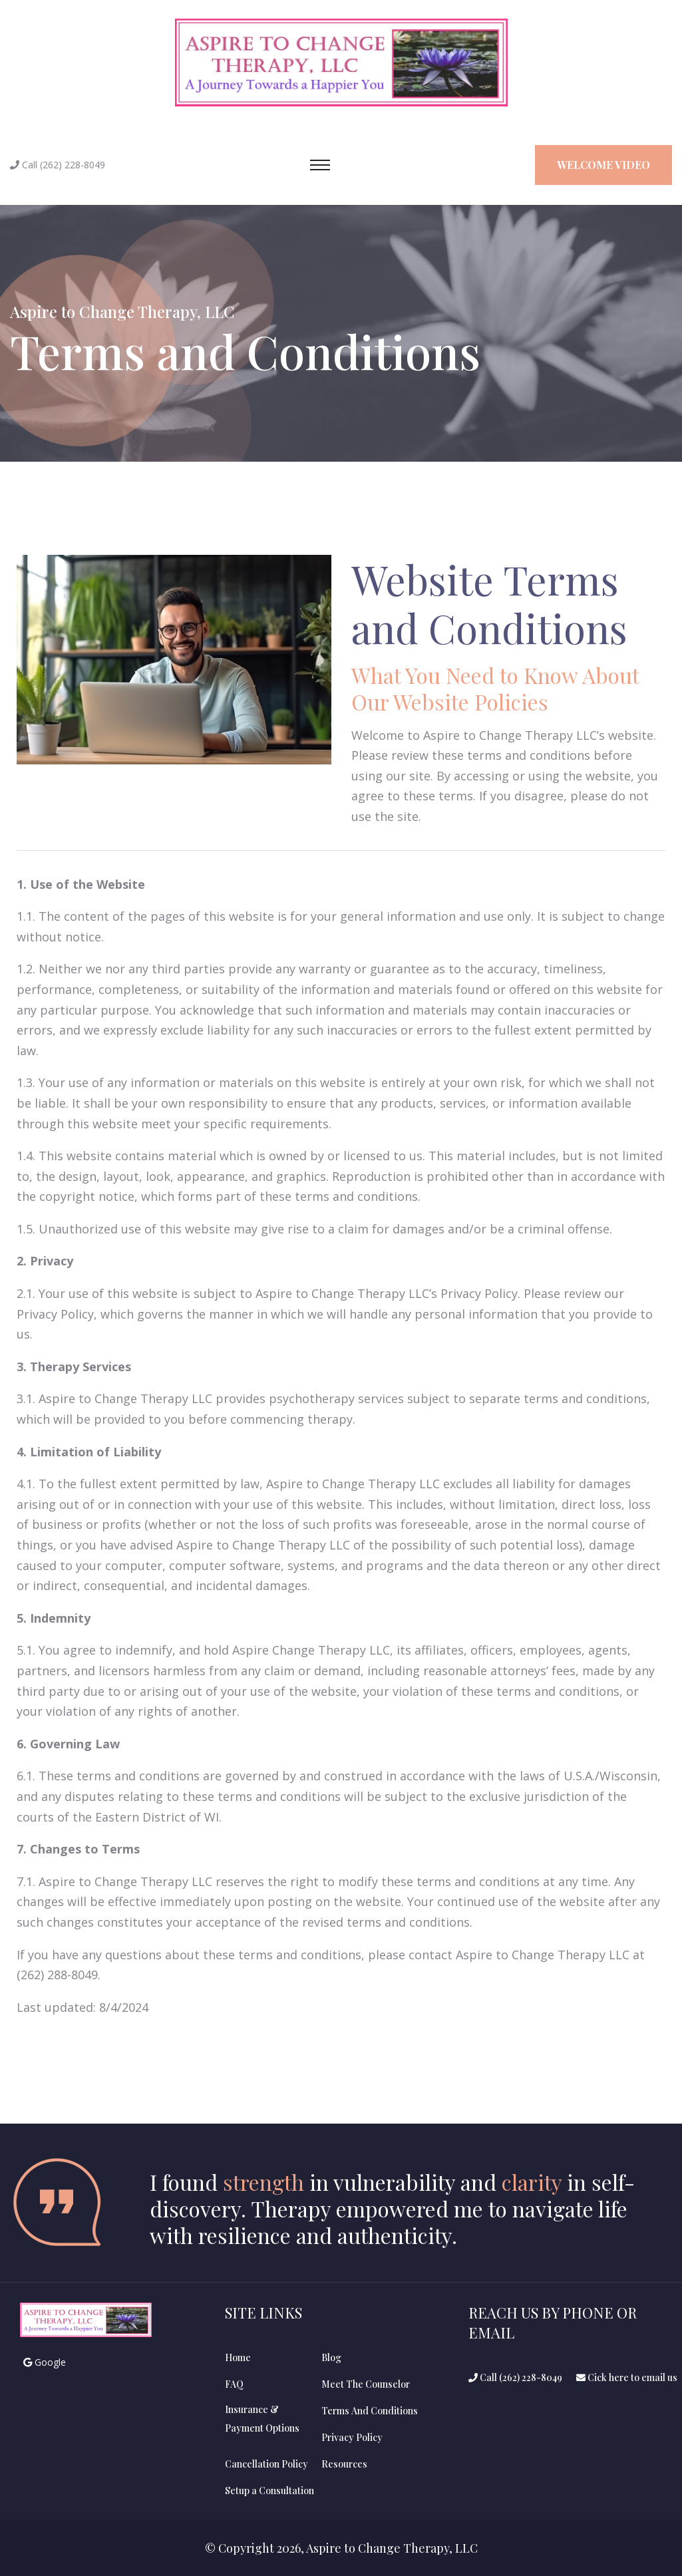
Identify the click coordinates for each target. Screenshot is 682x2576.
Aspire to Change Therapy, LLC (122, 311)
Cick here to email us (626, 2377)
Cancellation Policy (266, 2464)
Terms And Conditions (369, 2410)
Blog (331, 2357)
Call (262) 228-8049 (515, 2377)
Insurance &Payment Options (262, 2418)
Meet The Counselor (365, 2384)
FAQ (234, 2384)
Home (238, 2357)
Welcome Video (603, 165)
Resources (344, 2464)
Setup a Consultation (269, 2490)
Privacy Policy (352, 2437)
